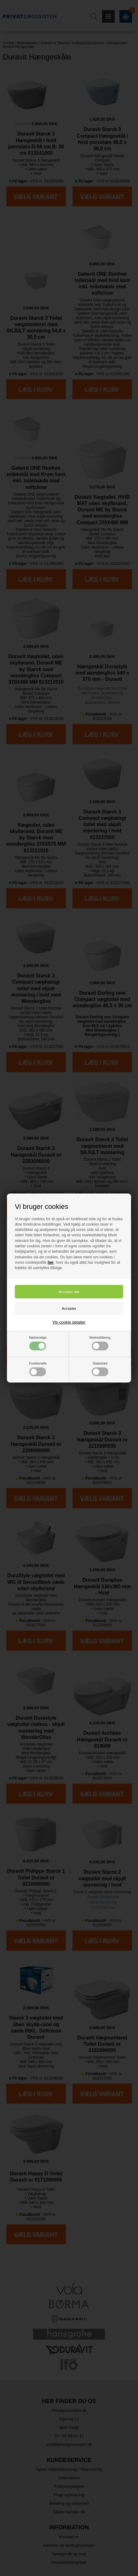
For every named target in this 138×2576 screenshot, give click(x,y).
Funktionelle (38, 1369)
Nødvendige (38, 1343)
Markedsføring (99, 1343)
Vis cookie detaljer (68, 1322)
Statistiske (100, 1369)
